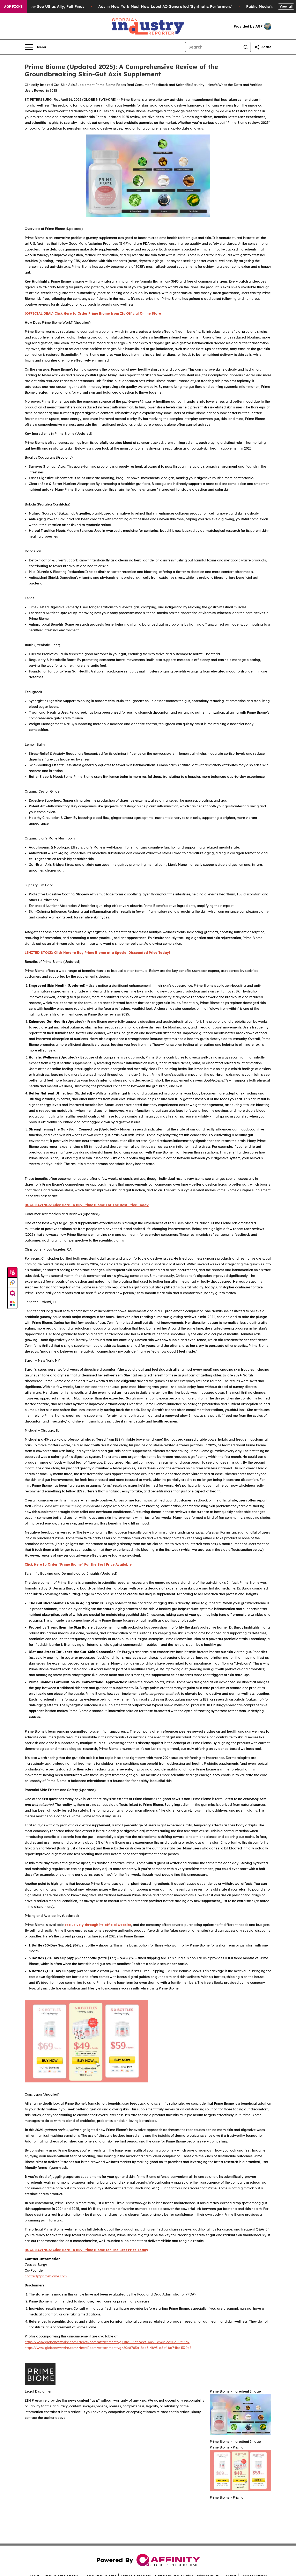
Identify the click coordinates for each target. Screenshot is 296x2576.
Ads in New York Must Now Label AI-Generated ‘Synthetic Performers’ (183, 6)
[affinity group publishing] (12, 1293)
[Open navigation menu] (35, 47)
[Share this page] (262, 47)
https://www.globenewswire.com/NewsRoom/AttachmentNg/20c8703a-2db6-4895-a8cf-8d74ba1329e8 (108, 2348)
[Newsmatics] (12, 1303)
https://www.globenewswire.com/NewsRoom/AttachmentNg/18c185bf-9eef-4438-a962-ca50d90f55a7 (107, 2342)
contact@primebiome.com (46, 2276)
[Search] (213, 47)
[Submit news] (12, 1272)
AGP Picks (13, 7)
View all (286, 6)
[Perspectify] (12, 1283)
